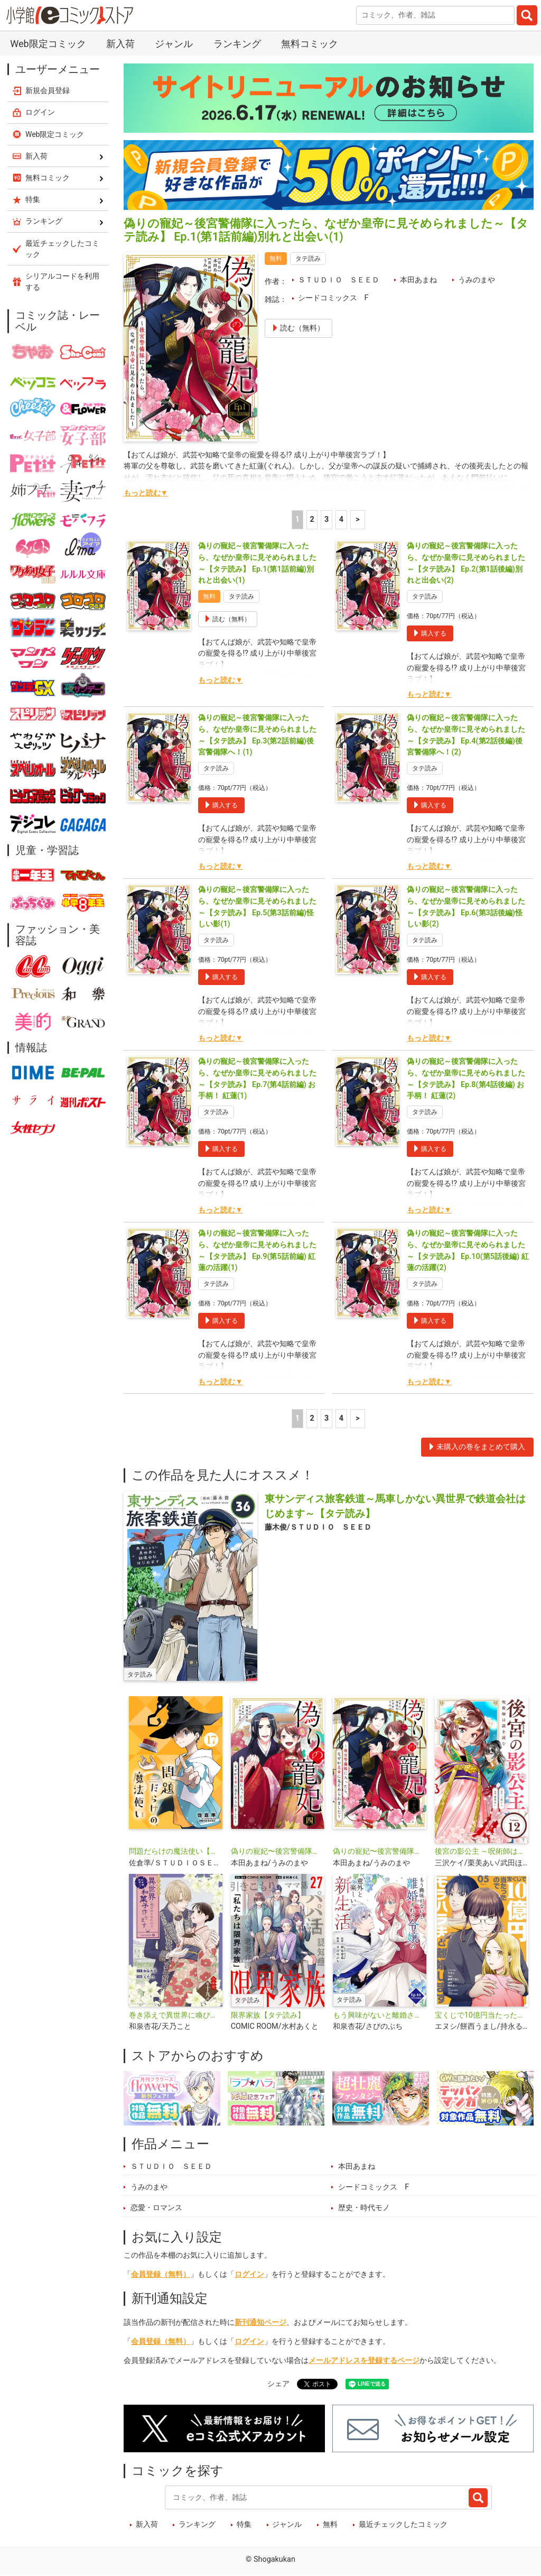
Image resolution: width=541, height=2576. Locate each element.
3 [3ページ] (326, 519)
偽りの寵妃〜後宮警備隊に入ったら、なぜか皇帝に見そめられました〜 (277, 1851)
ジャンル (174, 43)
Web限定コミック (48, 43)
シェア (278, 2383)
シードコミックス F (333, 297)
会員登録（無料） (160, 2274)
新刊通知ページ (260, 2322)
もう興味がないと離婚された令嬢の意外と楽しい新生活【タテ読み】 (379, 2015)
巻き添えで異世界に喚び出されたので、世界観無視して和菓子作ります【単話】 (175, 2015)
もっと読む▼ (146, 493)
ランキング (237, 43)
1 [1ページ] (297, 519)
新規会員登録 (47, 90)
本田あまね (418, 279)
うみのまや (476, 279)
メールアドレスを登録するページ (364, 2360)
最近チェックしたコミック (403, 2524)
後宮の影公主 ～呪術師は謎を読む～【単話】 (481, 1851)
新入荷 (120, 43)
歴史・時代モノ (364, 2207)
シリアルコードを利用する (62, 281)
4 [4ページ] (341, 519)
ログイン (249, 2274)
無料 (330, 2524)
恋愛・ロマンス (156, 2207)
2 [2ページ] (312, 519)
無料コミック (309, 43)
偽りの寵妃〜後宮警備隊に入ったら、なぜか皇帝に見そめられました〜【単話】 (379, 1851)
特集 (244, 2524)
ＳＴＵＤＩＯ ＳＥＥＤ (338, 279)
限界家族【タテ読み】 (268, 2015)
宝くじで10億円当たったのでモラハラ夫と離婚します (481, 2015)
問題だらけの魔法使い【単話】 (175, 1851)
